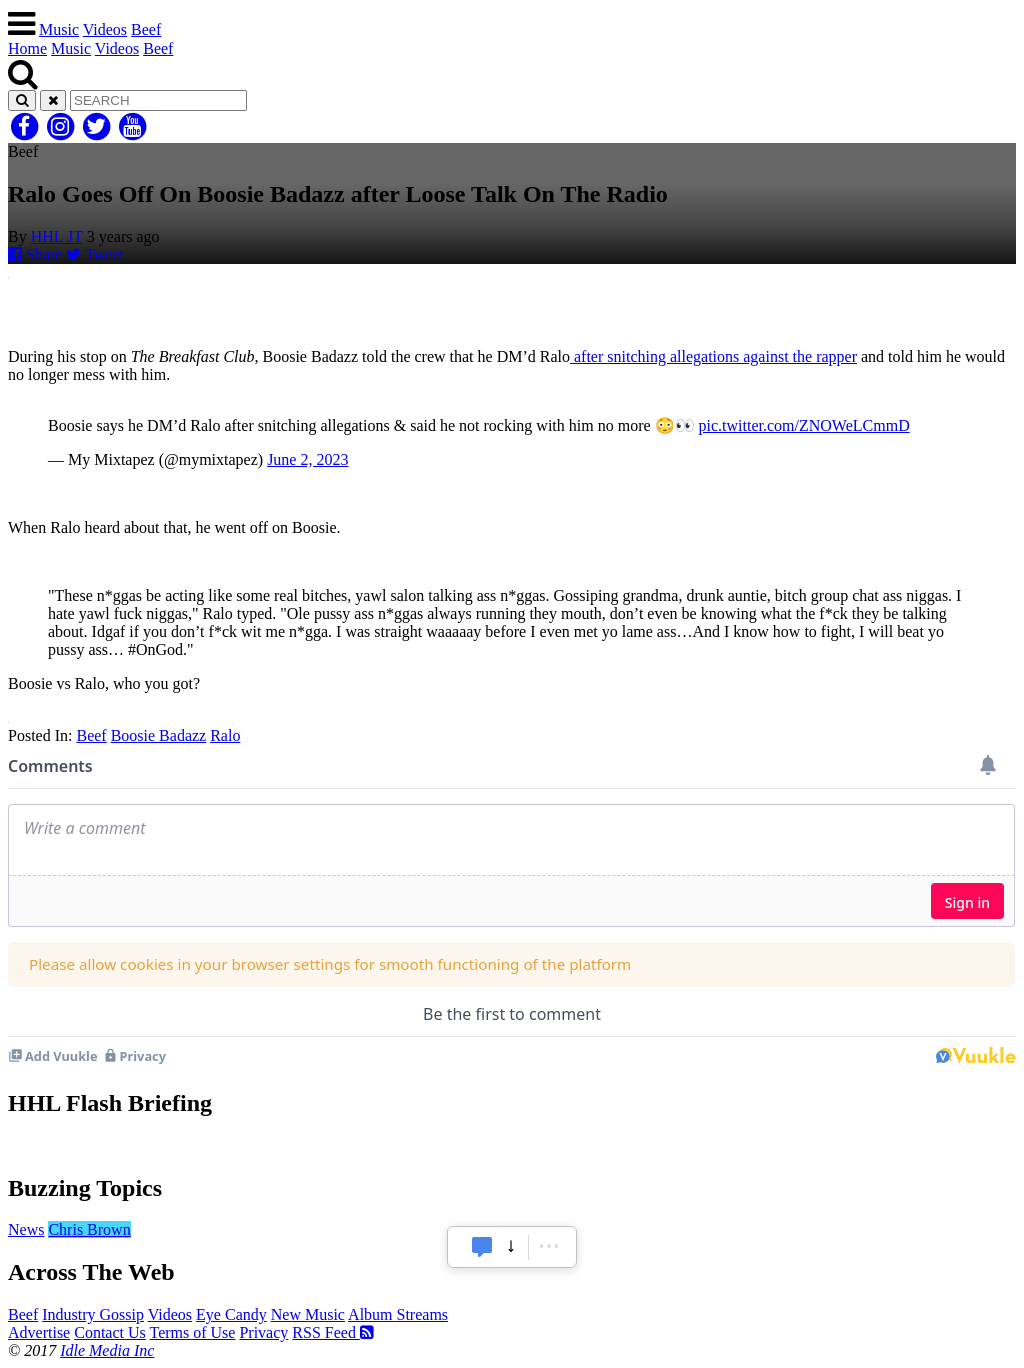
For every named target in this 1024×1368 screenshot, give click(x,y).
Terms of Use (192, 1332)
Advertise (39, 1332)
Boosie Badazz (159, 735)
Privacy (263, 1332)
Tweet (95, 254)
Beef (146, 29)
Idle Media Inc (107, 1350)
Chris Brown (89, 1229)
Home (27, 48)
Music (59, 29)
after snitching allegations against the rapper (713, 356)
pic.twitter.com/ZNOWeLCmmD (804, 425)
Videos (105, 29)
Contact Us (110, 1332)
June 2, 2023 (307, 459)
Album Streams (398, 1314)
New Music (308, 1314)
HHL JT (57, 236)
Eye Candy (231, 1314)
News (26, 1229)
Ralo (225, 735)
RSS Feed (333, 1332)
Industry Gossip (93, 1314)
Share (35, 254)
